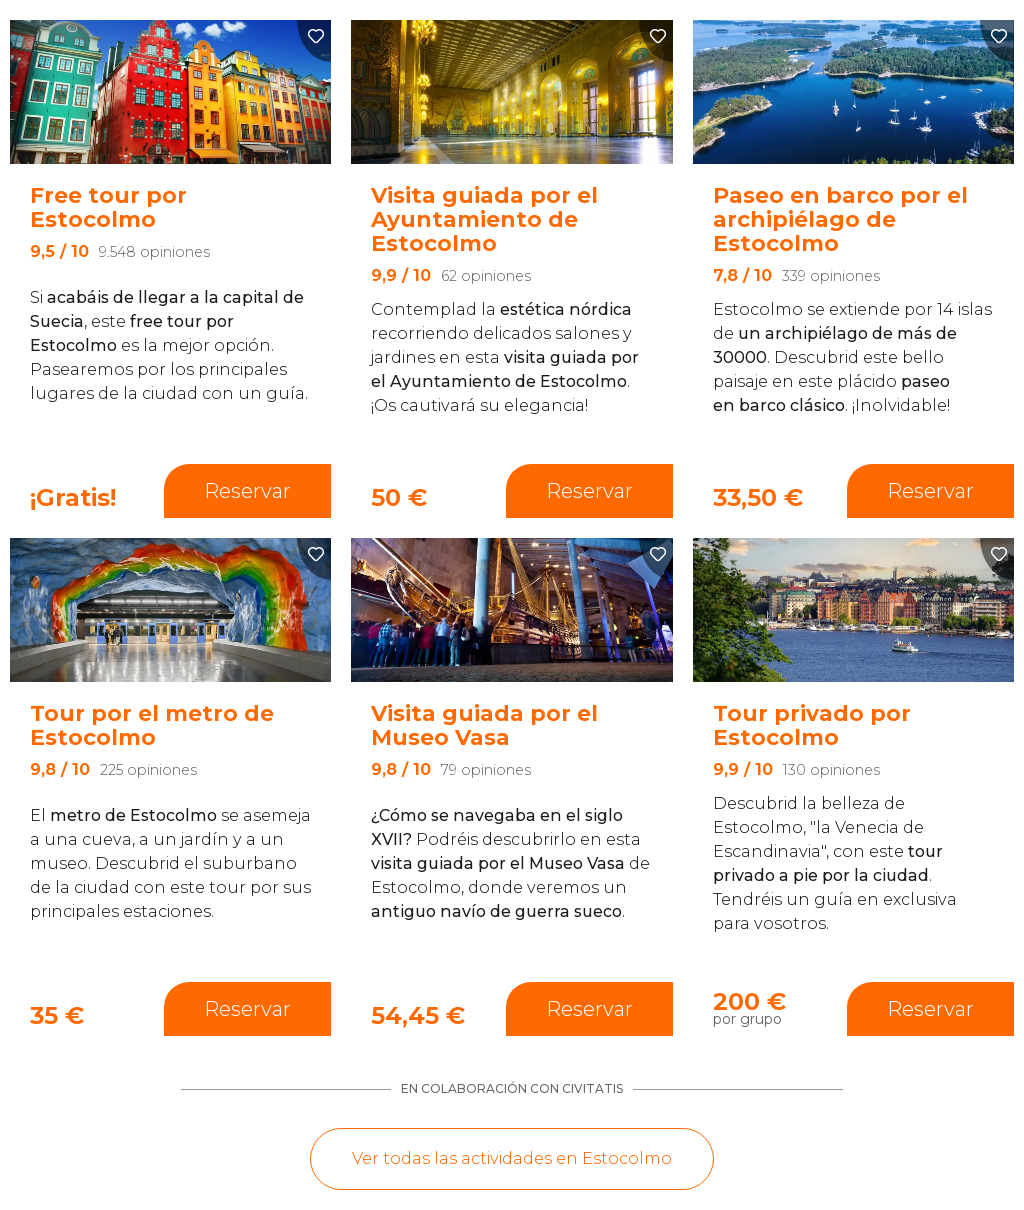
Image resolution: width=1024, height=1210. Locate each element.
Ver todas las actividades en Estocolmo (512, 1158)
